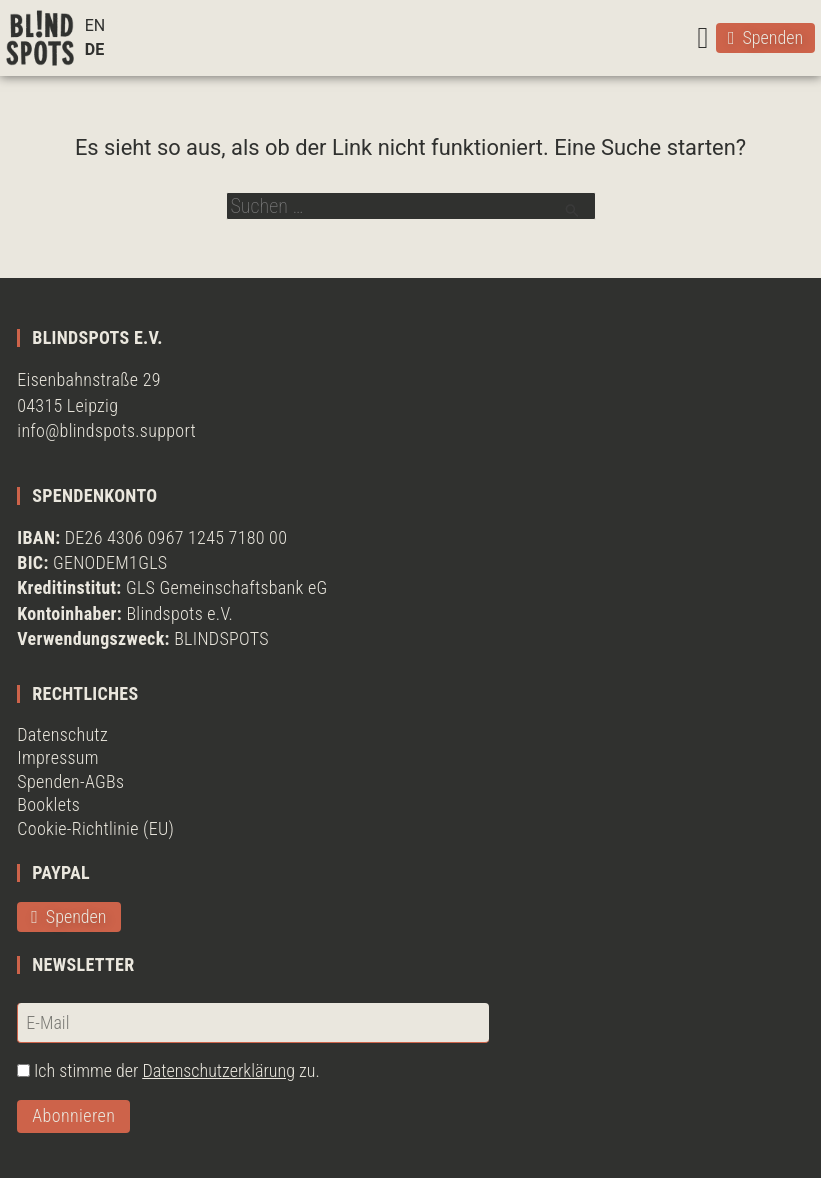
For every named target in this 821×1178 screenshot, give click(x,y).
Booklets (48, 804)
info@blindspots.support (106, 430)
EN (95, 25)
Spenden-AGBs (70, 781)
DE (94, 49)
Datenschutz (62, 734)
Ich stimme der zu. (177, 1070)
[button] (703, 37)
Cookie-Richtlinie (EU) (95, 828)
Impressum (58, 757)
